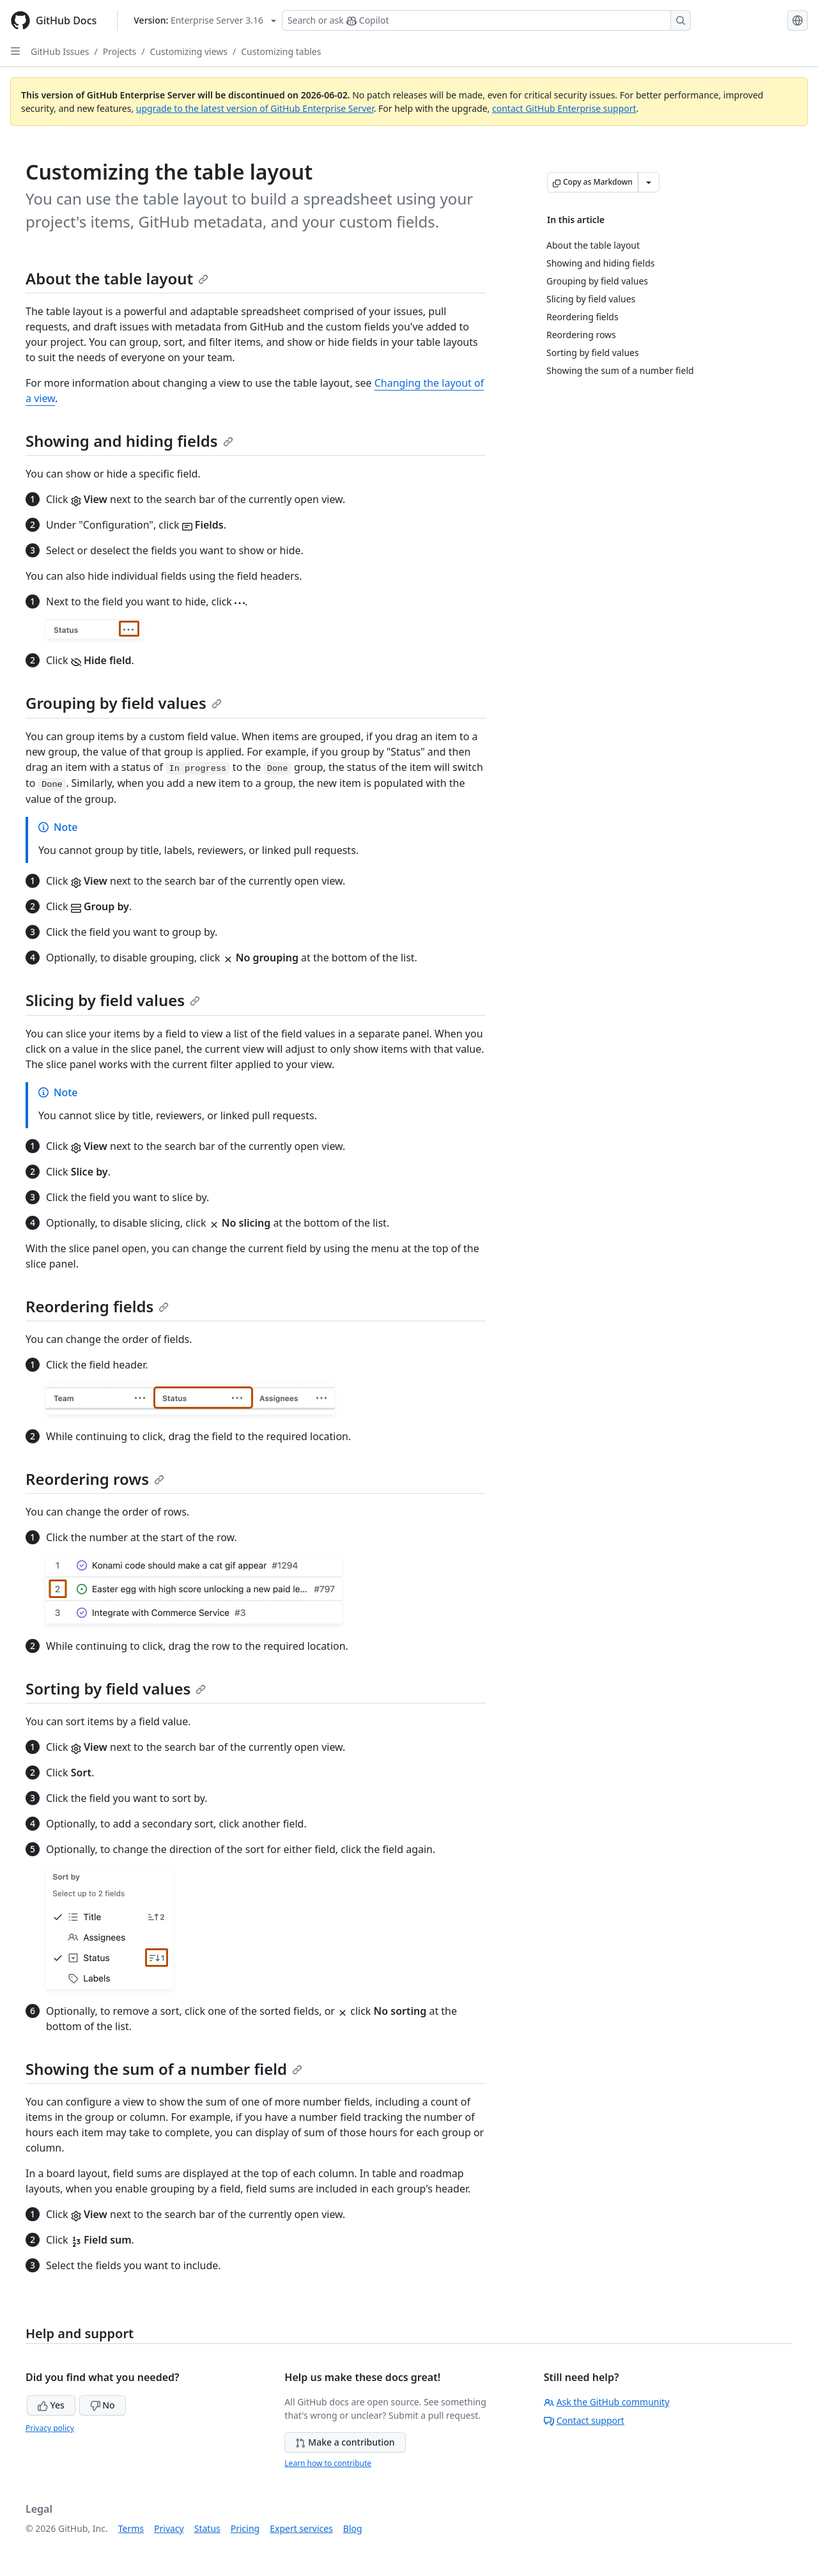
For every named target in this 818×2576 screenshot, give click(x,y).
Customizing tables (281, 51)
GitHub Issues (60, 51)
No (102, 2405)
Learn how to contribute (327, 2463)
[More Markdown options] (649, 182)
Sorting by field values (116, 1688)
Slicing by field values (113, 1000)
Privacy (169, 2528)
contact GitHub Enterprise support (564, 108)
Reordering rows (95, 1478)
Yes (51, 2405)
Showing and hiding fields (129, 440)
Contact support (584, 2420)
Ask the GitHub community (607, 2402)
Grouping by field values (124, 702)
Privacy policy (50, 2428)
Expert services (301, 2528)
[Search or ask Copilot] (486, 20)
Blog (352, 2528)
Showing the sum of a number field (164, 2068)
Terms (131, 2528)
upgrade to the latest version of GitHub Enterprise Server (255, 108)
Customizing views (189, 51)
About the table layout (117, 278)
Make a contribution (344, 2442)
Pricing (245, 2528)
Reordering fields (97, 1306)
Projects (119, 51)
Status (207, 2528)
